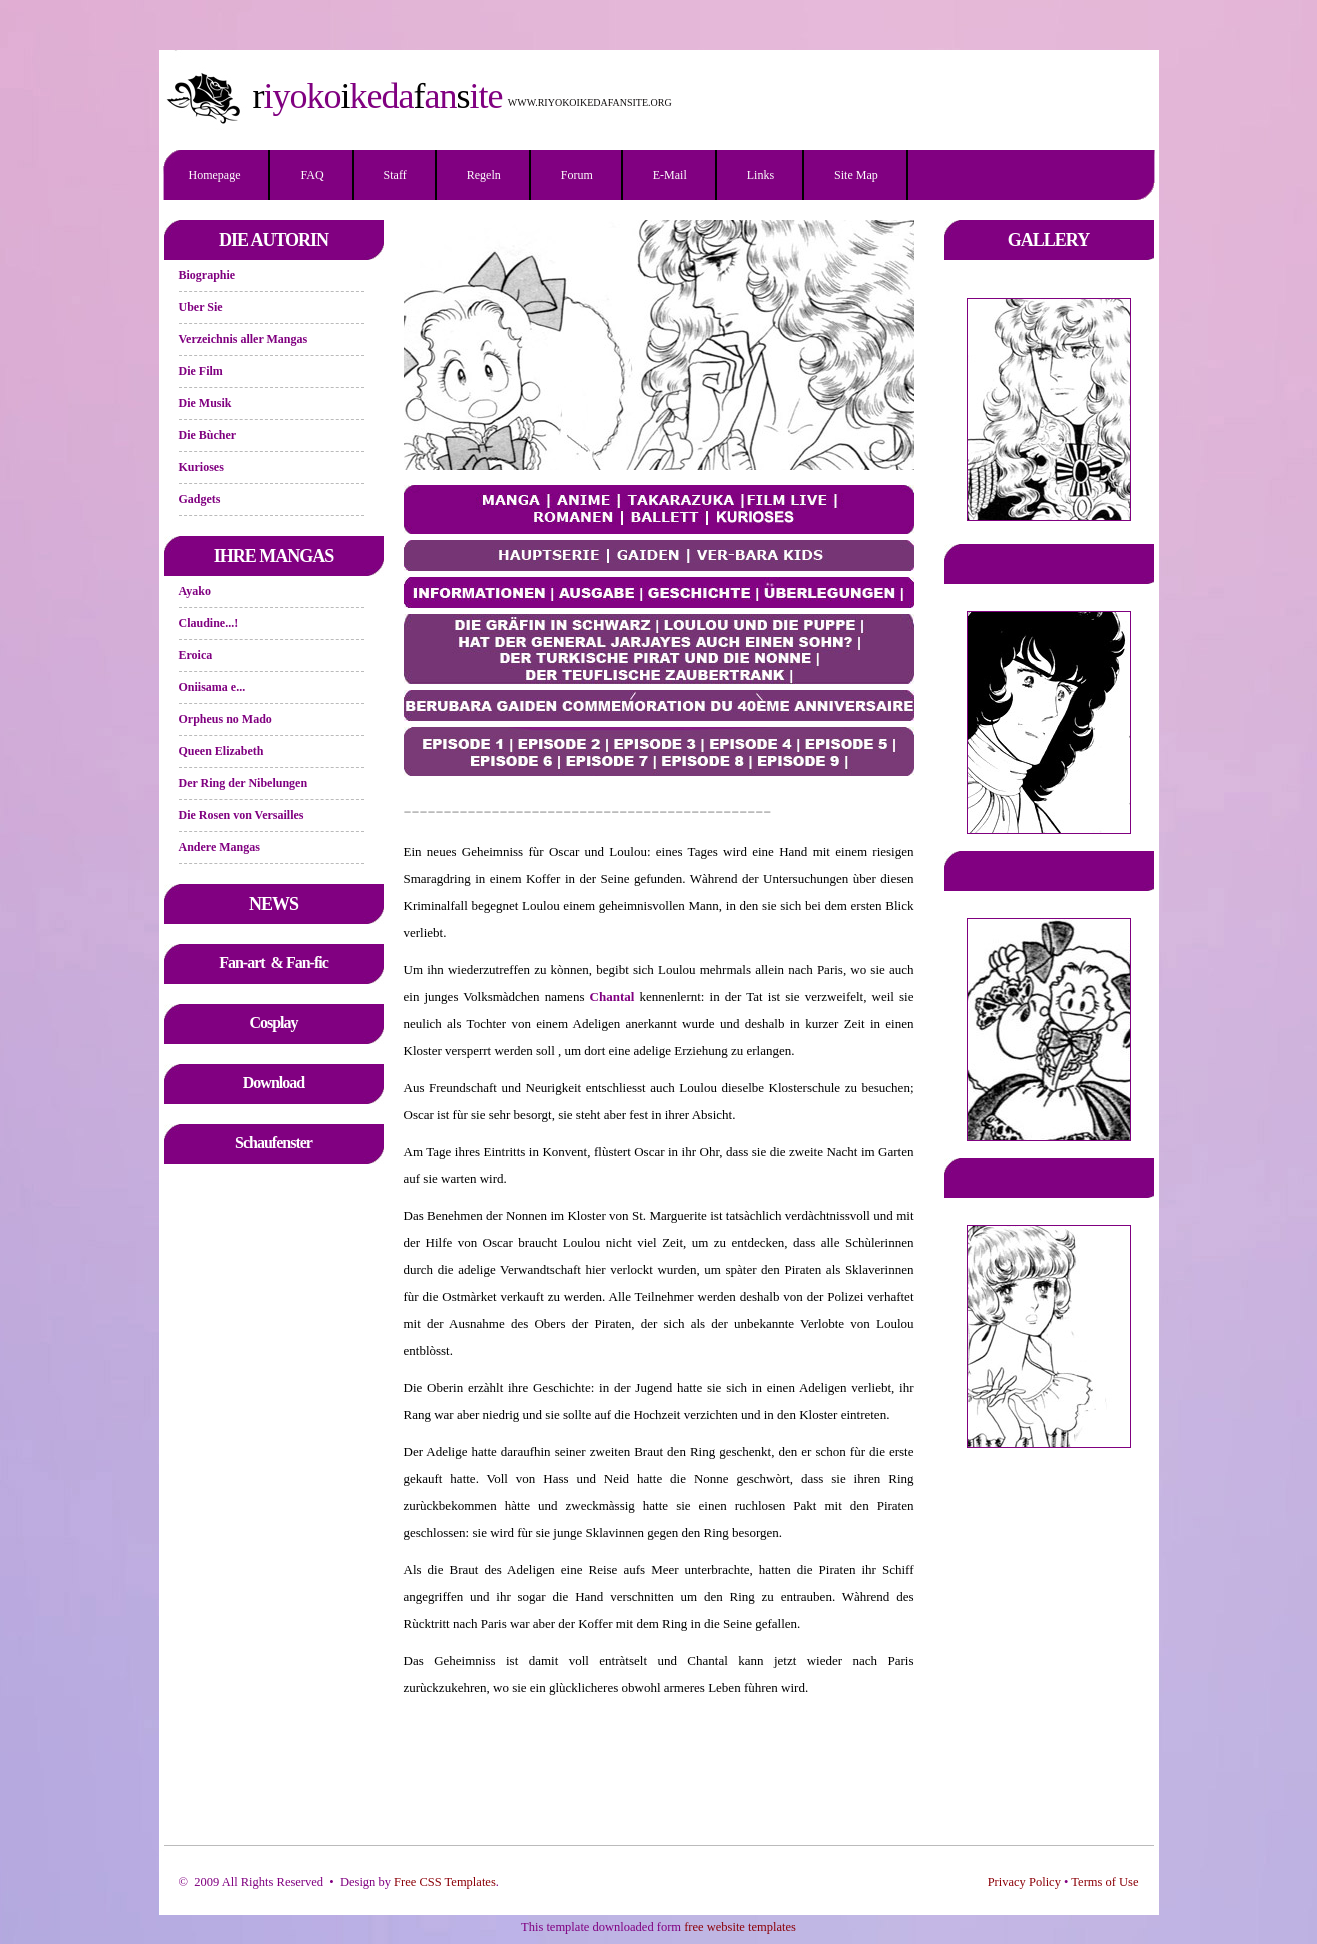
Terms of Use (1104, 1882)
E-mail (670, 175)
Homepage (215, 175)
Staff (395, 175)
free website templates (740, 1927)
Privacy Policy (1024, 1882)
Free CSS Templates (445, 1882)
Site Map (856, 175)
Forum (577, 175)
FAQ (311, 175)
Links (760, 175)
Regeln (484, 175)
